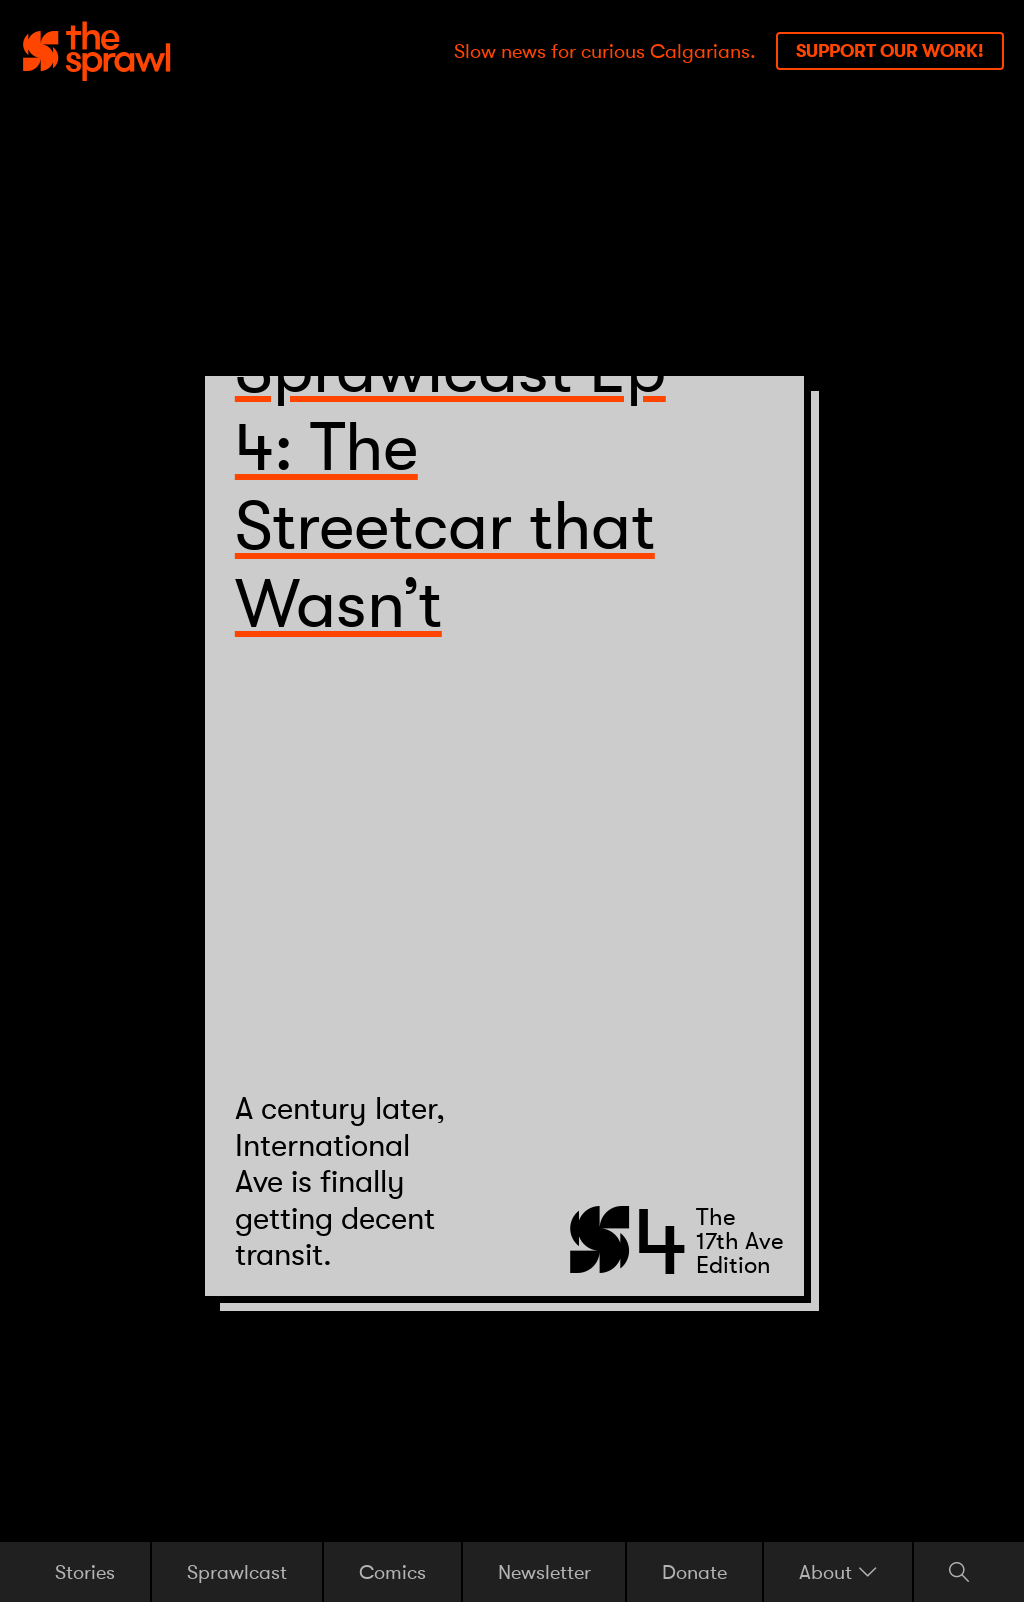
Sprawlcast (237, 1571)
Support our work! (890, 50)
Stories (85, 1571)
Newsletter (544, 1571)
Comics (392, 1571)
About (838, 1572)
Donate (694, 1571)
